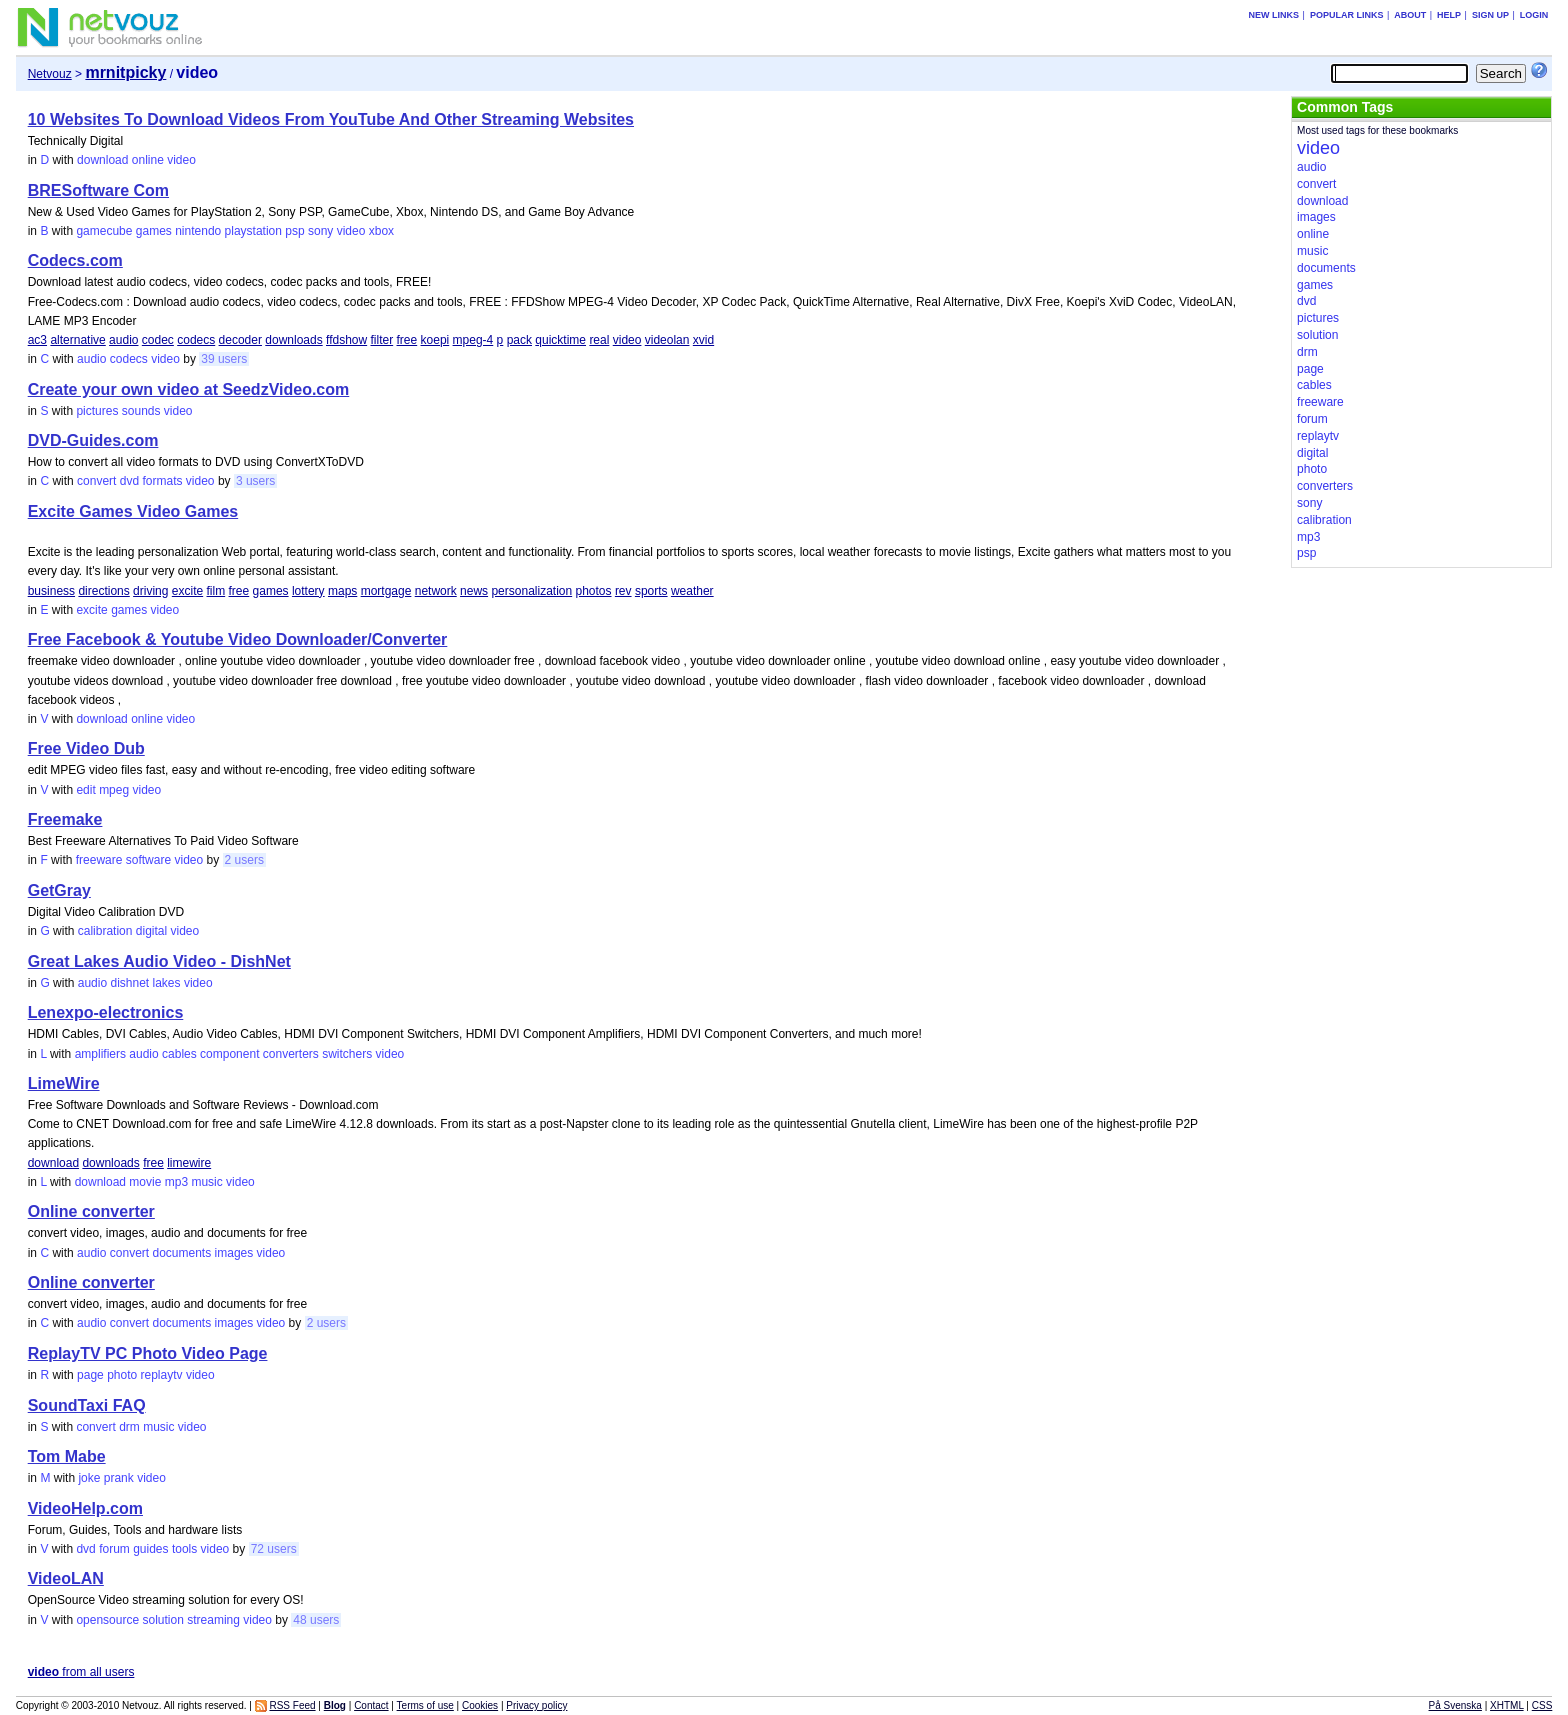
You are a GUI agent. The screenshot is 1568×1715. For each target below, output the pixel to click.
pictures (97, 411)
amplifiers (100, 1054)
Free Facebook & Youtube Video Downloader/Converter (238, 639)
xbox (381, 231)
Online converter (91, 1211)
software (148, 860)
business (51, 591)
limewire (189, 1163)
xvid (703, 340)
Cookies (480, 1705)
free (407, 340)
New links (1274, 15)
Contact (371, 1705)
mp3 (176, 1182)
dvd (129, 481)
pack (519, 340)
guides (150, 1549)
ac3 (37, 340)
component (229, 1054)
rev (623, 591)
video (181, 160)
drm (129, 1427)
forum (114, 1549)
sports (651, 591)
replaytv (162, 1375)
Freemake (65, 819)
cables (179, 1054)
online (148, 160)
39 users (224, 359)
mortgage (386, 591)
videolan (667, 340)
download (102, 160)
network (436, 591)
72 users (274, 1549)
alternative (77, 340)
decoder (240, 340)
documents (182, 1253)
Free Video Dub (86, 748)
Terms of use (425, 1705)
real (599, 340)
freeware (99, 860)
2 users (244, 860)
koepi (435, 340)
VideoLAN (66, 1578)
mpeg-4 (473, 340)
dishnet (129, 983)
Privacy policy (536, 1705)
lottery (308, 591)
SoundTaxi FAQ (87, 1405)
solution (162, 1620)
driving (150, 591)
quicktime (560, 340)
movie (145, 1182)
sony (320, 231)
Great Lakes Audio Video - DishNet (159, 961)
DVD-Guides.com (93, 440)
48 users (316, 1620)
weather (692, 591)
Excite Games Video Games (133, 511)
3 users (255, 481)
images (234, 1253)
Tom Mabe (67, 1456)
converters (291, 1054)
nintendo (198, 231)
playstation (253, 231)
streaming (213, 1620)
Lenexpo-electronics (106, 1012)
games (154, 231)
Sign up (1490, 15)
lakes (167, 983)
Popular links (1347, 15)
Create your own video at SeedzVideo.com (189, 389)
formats (162, 481)
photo (122, 1375)
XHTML (1507, 1705)
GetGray (59, 890)
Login (1534, 15)
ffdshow (346, 340)
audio (123, 340)
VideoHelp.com (85, 1508)
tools (184, 1549)
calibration (105, 931)
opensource (107, 1620)
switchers (347, 1054)
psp (294, 231)
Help (1449, 15)
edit (85, 790)
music (206, 1182)
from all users (81, 1672)
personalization (531, 591)
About (1410, 15)
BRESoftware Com (98, 190)
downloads (293, 340)
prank (119, 1478)
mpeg (114, 790)
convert (96, 481)
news (474, 591)
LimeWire (64, 1083)
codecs (196, 340)
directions (103, 591)
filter (382, 340)
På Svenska (1455, 1705)
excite (187, 591)
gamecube (104, 231)
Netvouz (50, 74)
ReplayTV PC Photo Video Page (148, 1353)
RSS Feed (292, 1705)
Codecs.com (75, 260)
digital (151, 931)
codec (158, 340)
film (216, 591)
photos (594, 591)
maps (342, 591)
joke (89, 1478)
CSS (1542, 1705)
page (90, 1375)
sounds (141, 411)
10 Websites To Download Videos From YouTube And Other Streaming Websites (331, 119)
